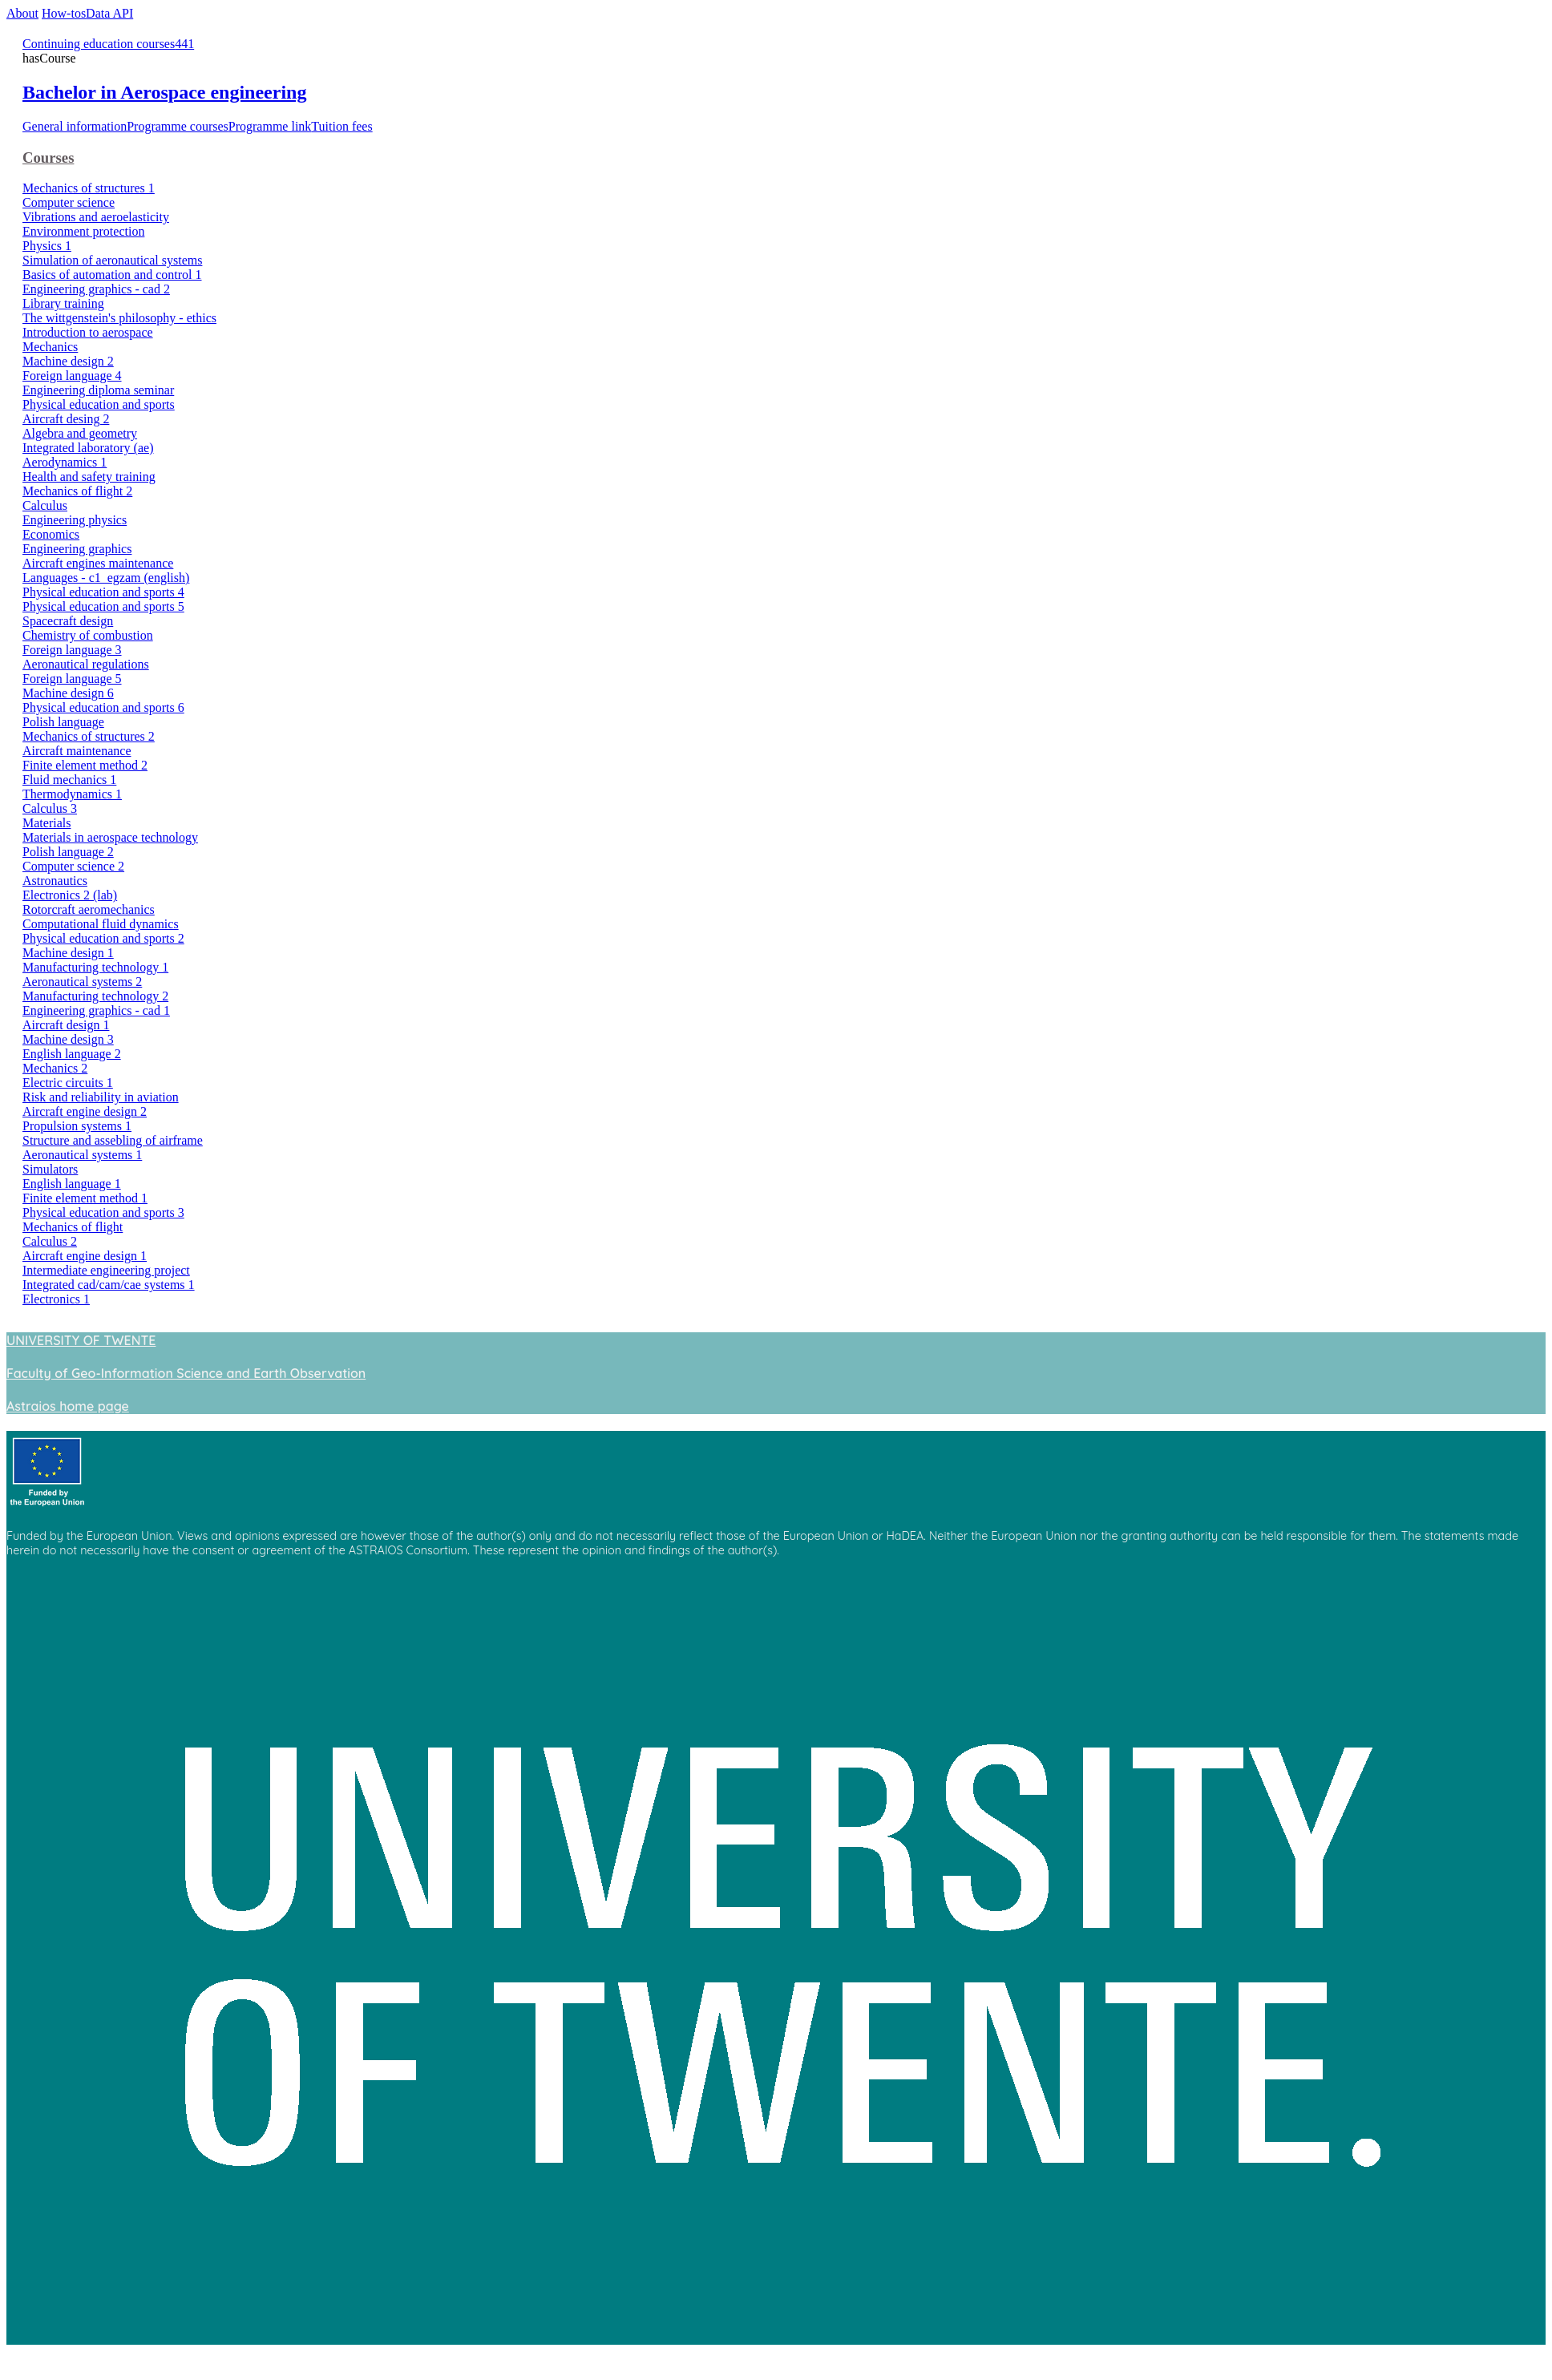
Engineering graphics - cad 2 (96, 289)
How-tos (64, 13)
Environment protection (83, 231)
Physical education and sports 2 (103, 938)
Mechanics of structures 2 (88, 736)
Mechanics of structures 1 (88, 188)
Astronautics (54, 880)
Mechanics (50, 347)
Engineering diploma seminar (98, 390)
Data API (109, 13)
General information (74, 126)
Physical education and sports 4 (103, 592)
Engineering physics (74, 520)
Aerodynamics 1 (64, 462)
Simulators (50, 1169)
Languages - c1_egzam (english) (105, 577)
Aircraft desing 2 (65, 419)
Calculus (44, 505)
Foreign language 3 (72, 650)
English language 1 (71, 1183)
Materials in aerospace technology (110, 837)
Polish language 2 (68, 852)
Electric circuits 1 (67, 1082)
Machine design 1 (68, 953)
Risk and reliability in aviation (100, 1097)
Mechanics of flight (72, 1227)
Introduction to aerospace (87, 332)
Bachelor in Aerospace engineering (164, 92)
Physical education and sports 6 (103, 707)
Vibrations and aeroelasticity (95, 217)
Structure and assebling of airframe (112, 1140)
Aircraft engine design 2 (84, 1111)
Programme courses (177, 126)
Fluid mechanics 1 (69, 779)
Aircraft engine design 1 (84, 1256)
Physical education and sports (98, 404)
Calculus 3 (49, 808)
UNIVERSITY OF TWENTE (81, 1340)
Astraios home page (67, 1406)
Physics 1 (46, 246)
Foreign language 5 (72, 678)
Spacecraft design (67, 621)
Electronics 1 (56, 1299)
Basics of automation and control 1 (112, 274)
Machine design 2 (68, 361)
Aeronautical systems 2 (82, 981)
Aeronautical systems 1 (82, 1155)
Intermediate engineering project (106, 1270)
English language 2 (71, 1054)
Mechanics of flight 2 (77, 491)
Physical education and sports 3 (103, 1212)
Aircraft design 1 (65, 1025)
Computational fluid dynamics (100, 924)
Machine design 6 (68, 693)
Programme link (270, 126)
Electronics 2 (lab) (69, 895)
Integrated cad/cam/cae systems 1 (108, 1284)
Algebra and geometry (79, 433)
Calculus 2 (49, 1241)
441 (184, 44)
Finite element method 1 (85, 1198)
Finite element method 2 (85, 765)
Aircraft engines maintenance (97, 563)
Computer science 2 (73, 866)
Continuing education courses (98, 44)
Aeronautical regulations (85, 664)
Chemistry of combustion (87, 635)
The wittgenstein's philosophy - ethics (119, 318)
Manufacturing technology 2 (95, 996)
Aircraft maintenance (76, 751)
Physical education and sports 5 (103, 606)
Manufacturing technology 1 (95, 967)
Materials (46, 823)
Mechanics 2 (54, 1068)
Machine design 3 (68, 1039)
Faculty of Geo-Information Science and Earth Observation (186, 1373)
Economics (50, 534)
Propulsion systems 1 (76, 1126)
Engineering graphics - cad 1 (96, 1010)
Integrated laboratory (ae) (87, 448)
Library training (63, 303)
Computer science (68, 202)
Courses (48, 157)
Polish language (63, 722)
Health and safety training (89, 476)
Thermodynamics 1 (72, 794)
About (22, 13)
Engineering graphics (76, 549)
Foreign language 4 (72, 375)
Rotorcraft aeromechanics (88, 909)
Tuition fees (341, 126)
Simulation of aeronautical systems (112, 260)
